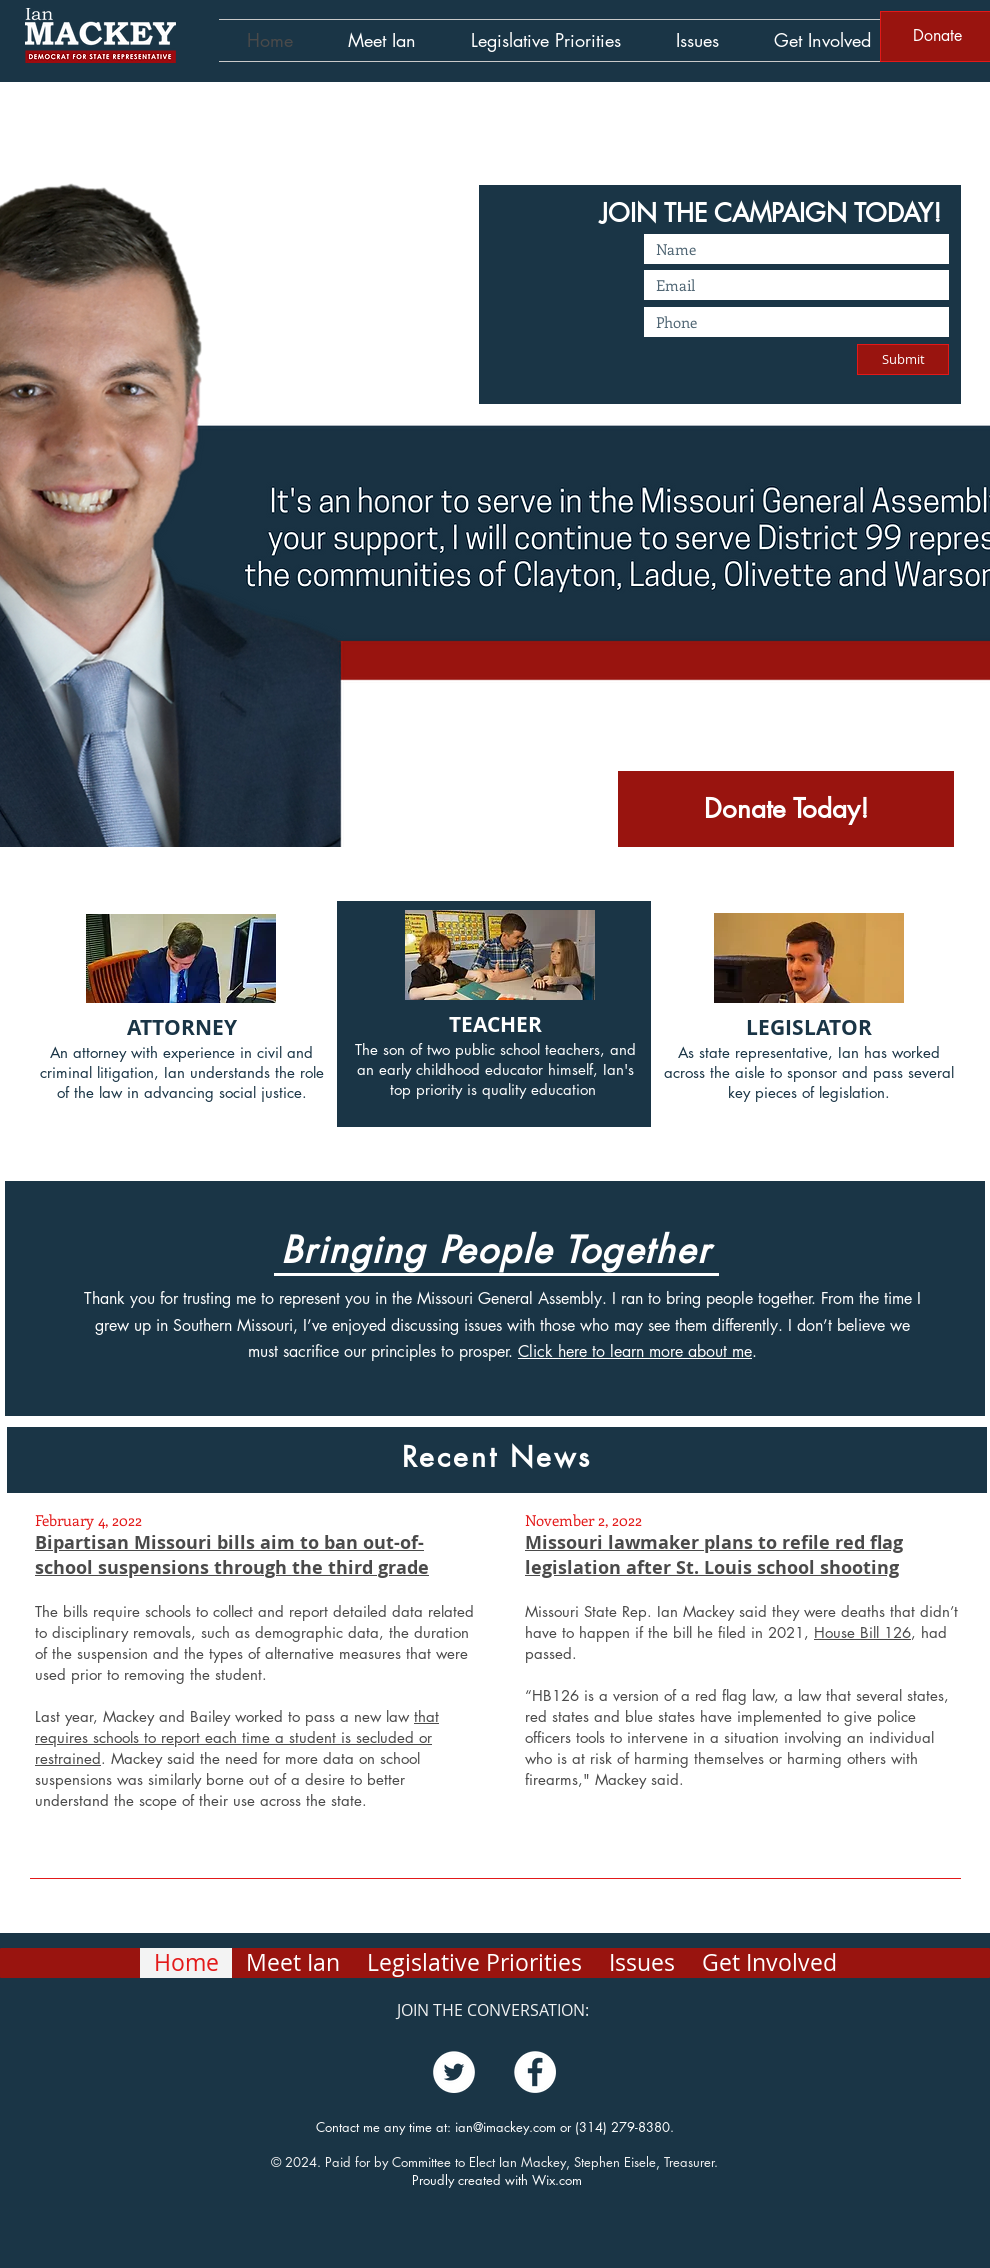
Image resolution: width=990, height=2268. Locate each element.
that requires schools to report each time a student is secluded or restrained (237, 1737)
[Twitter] (454, 2072)
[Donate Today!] (786, 809)
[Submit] (903, 359)
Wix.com (557, 2180)
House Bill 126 (862, 1632)
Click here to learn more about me (635, 1351)
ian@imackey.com (505, 2127)
